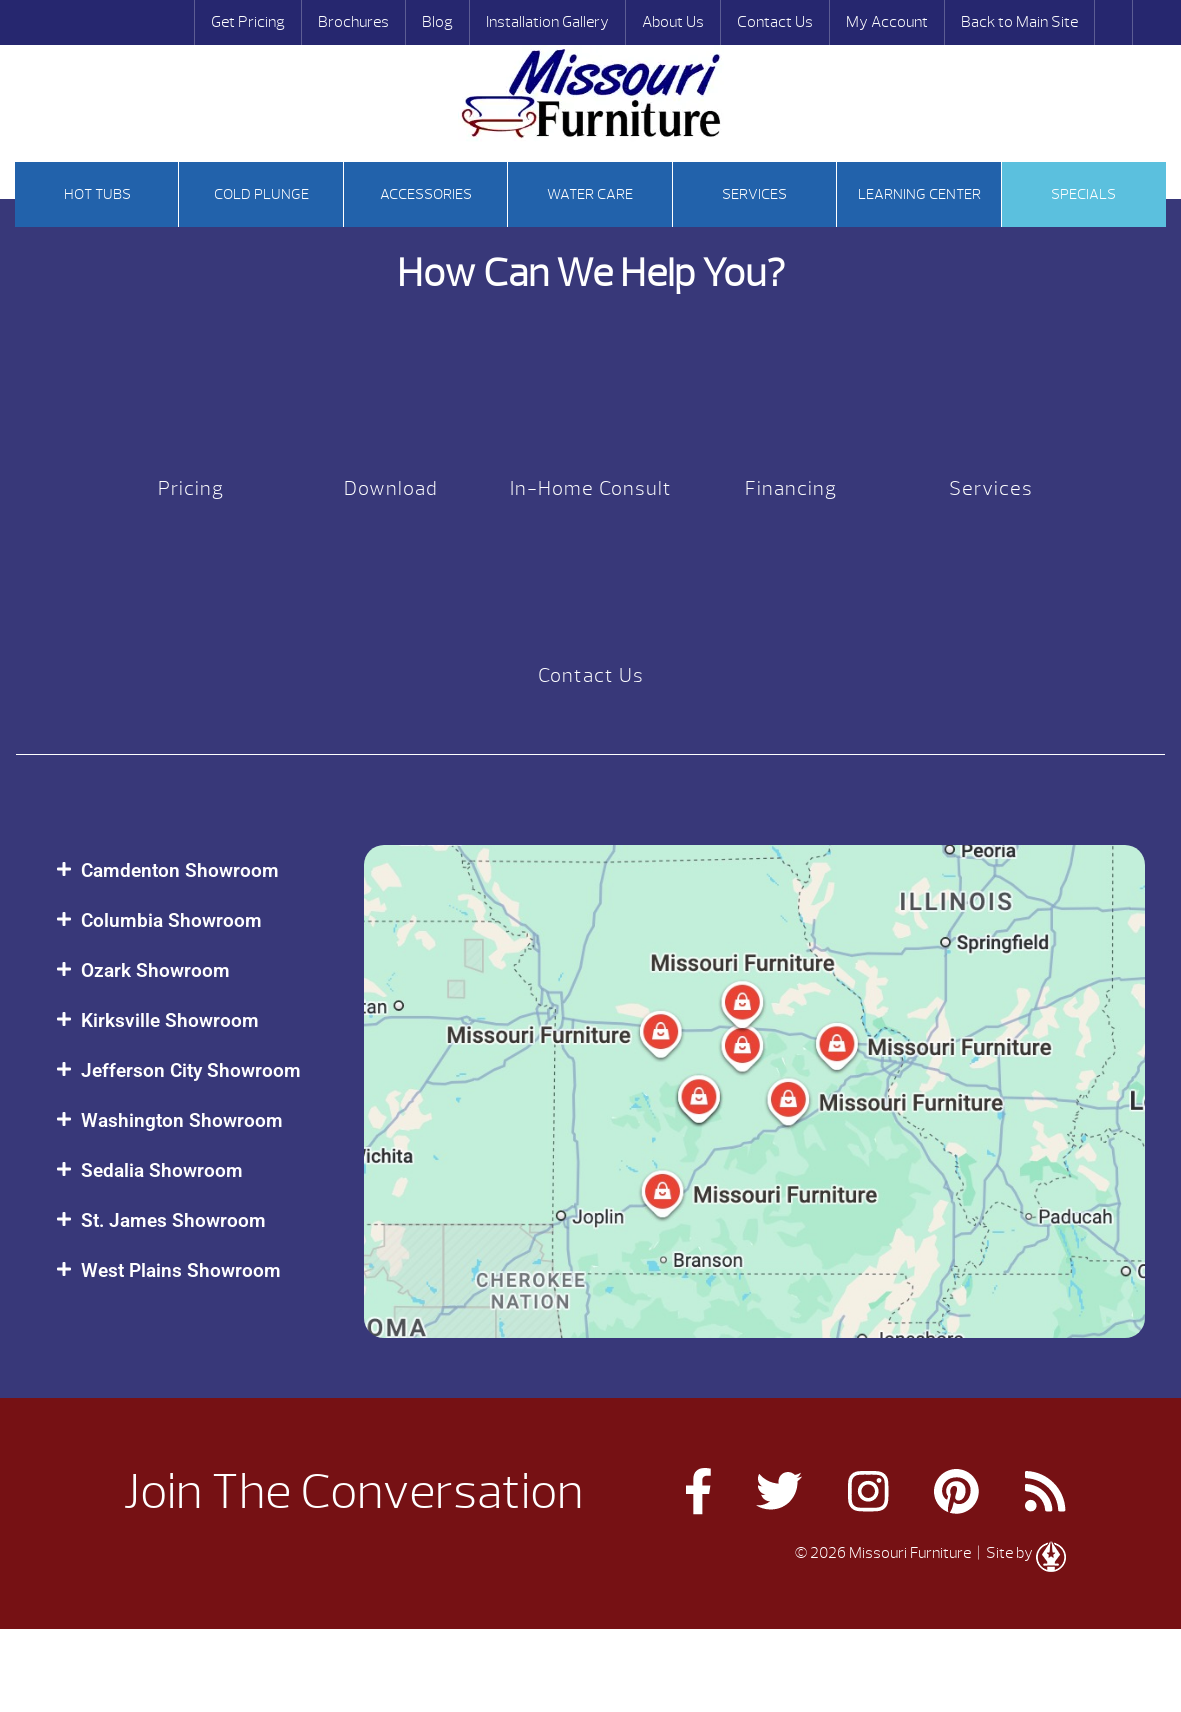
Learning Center (919, 194)
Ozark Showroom (155, 970)
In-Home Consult (591, 488)
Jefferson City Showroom (191, 1070)
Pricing (191, 488)
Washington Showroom (182, 1120)
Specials (1083, 194)
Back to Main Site (1019, 22)
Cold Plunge (261, 194)
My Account (887, 22)
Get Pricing (248, 22)
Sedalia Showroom (162, 1170)
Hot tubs (97, 194)
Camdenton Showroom (180, 870)
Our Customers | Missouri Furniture (591, 93)
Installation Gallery (547, 22)
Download (391, 488)
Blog (437, 22)
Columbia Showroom (171, 920)
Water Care (590, 194)
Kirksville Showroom (170, 1020)
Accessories (426, 194)
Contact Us (775, 22)
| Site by (1020, 1553)
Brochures (353, 22)
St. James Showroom (173, 1220)
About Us (673, 22)
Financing (791, 488)
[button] (190, 870)
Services (754, 194)
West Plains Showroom (181, 1270)
